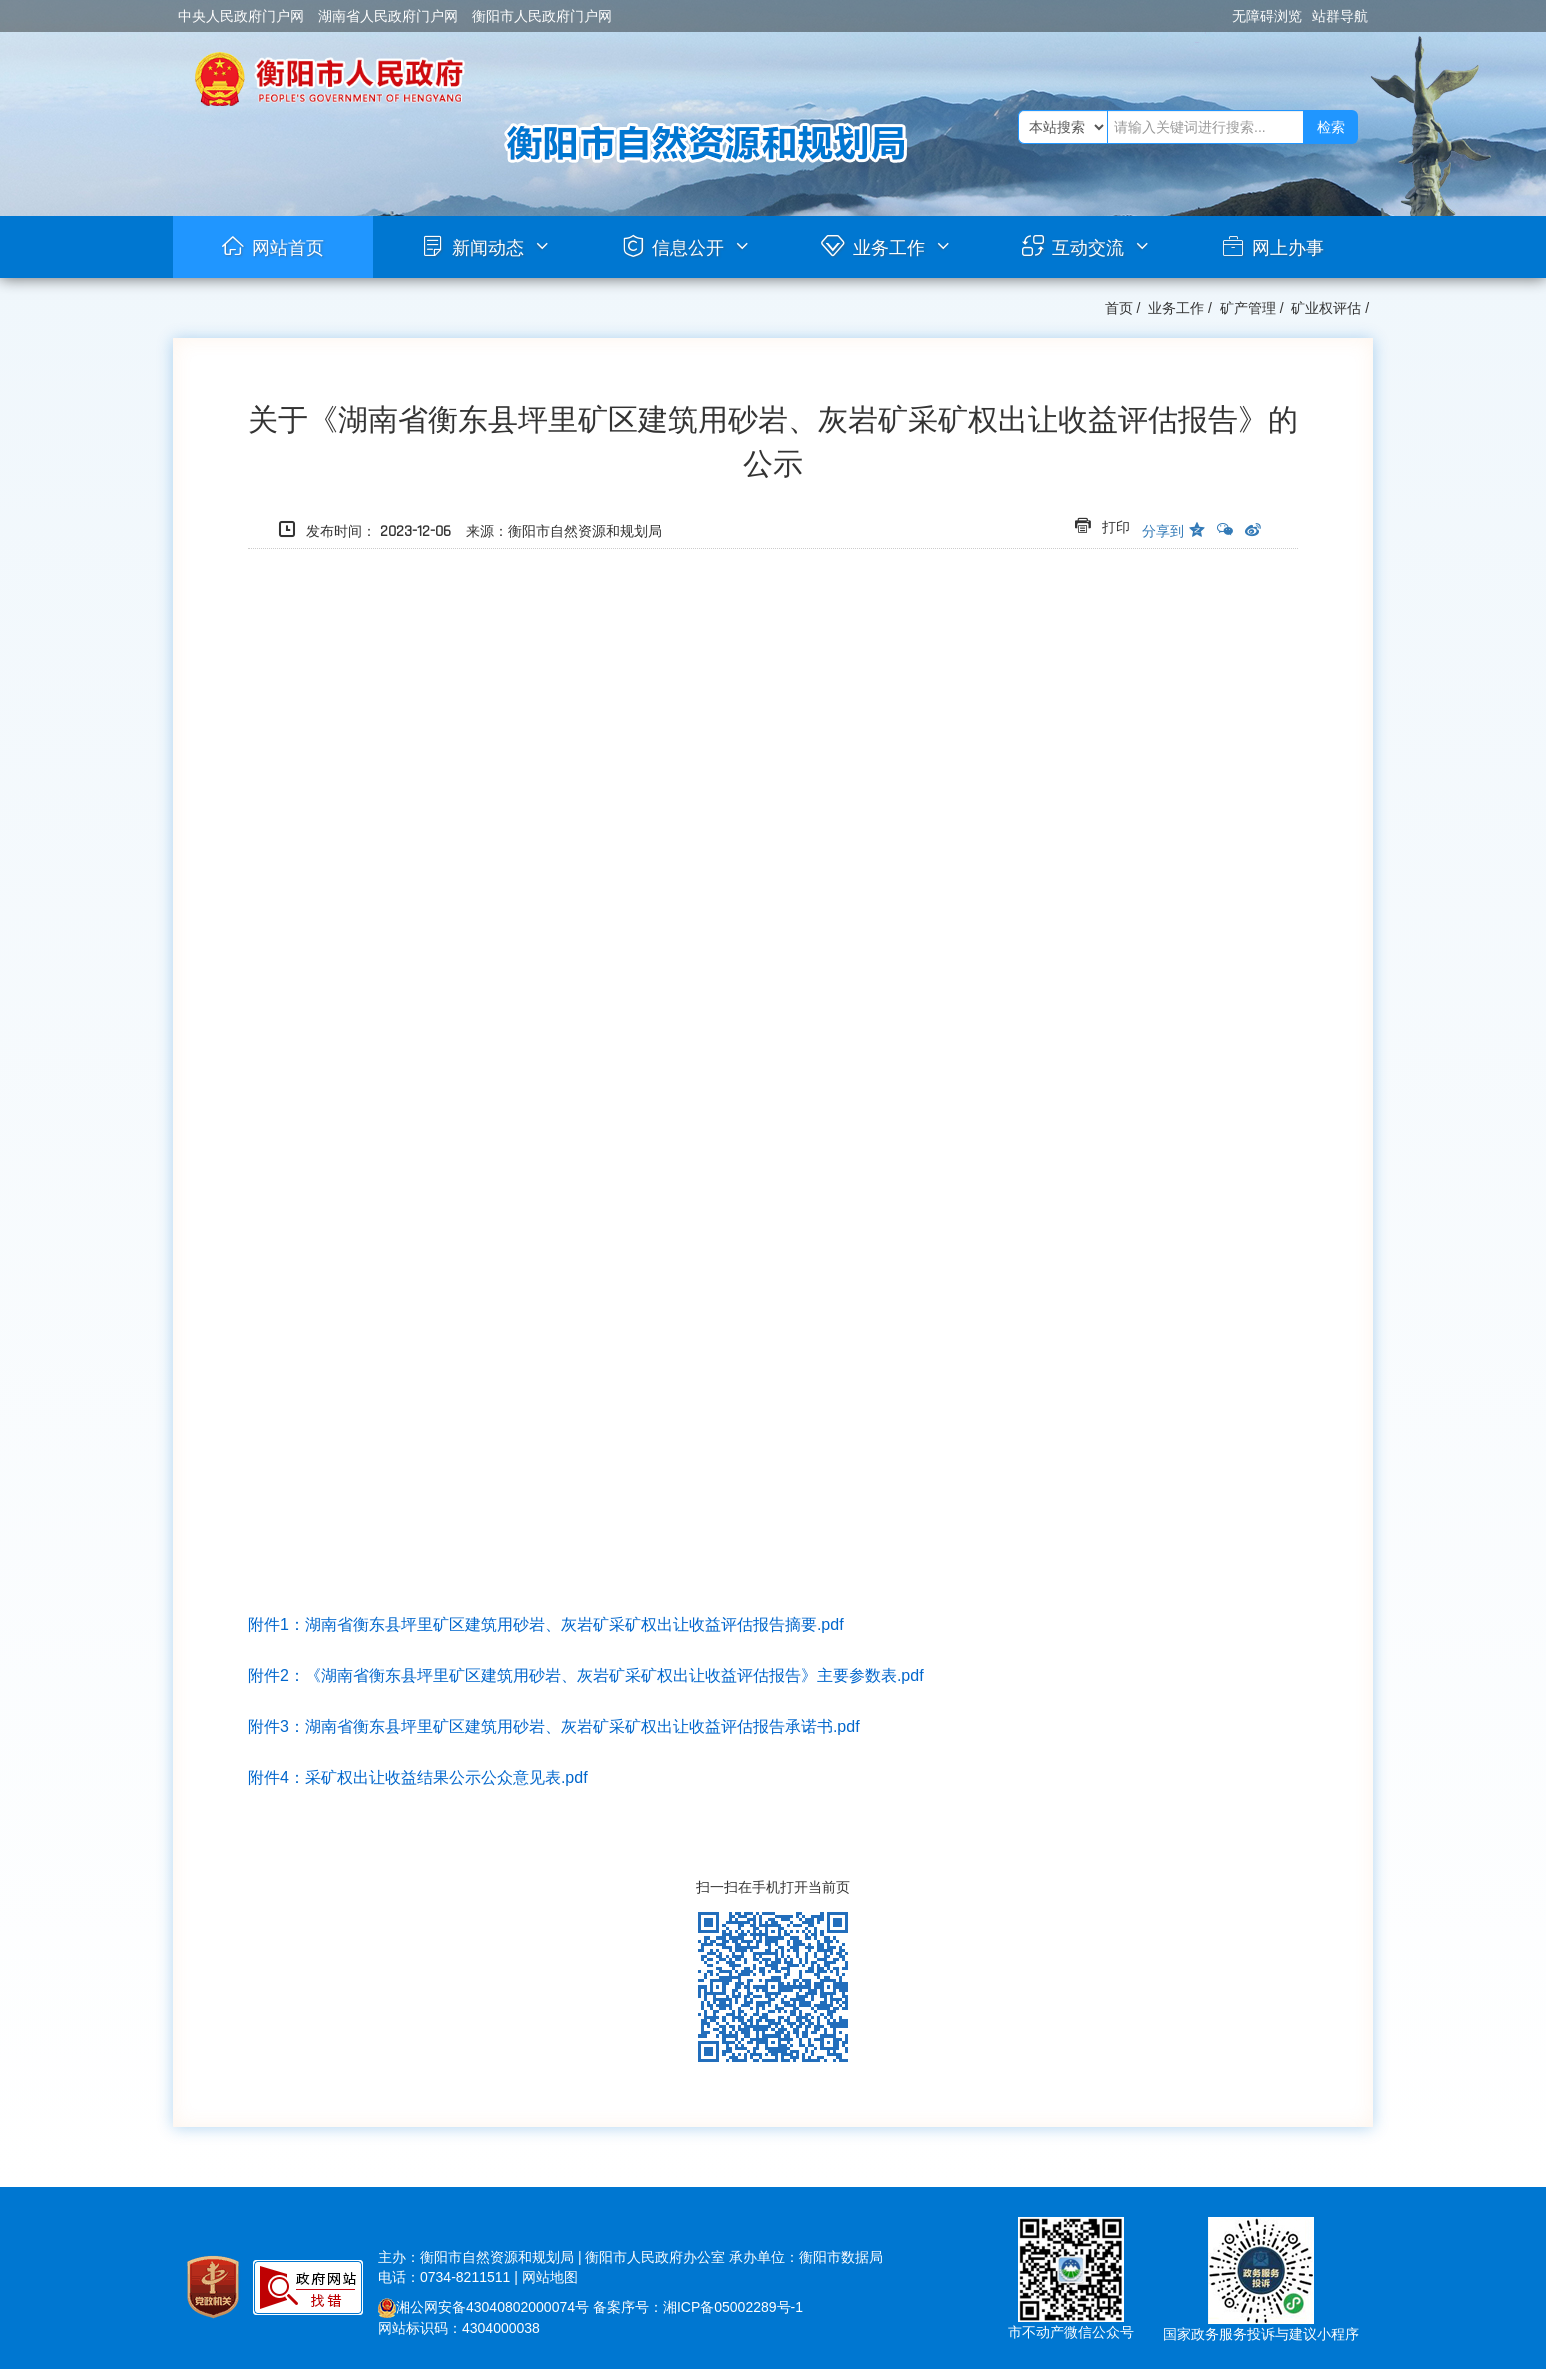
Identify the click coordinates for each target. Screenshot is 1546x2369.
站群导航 (1340, 16)
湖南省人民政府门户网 (388, 16)
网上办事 (1288, 248)
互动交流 (1088, 248)
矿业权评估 (1326, 308)
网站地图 (550, 2277)
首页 (1119, 308)
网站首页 (288, 248)
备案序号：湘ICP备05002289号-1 (698, 2307)
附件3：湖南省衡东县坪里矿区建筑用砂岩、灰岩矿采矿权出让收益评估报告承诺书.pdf (554, 1726)
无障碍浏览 (1267, 16)
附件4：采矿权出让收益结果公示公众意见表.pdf (418, 1777)
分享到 (1163, 531)
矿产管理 (1248, 308)
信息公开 (688, 248)
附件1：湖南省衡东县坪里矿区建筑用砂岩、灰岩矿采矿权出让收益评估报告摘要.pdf (546, 1624)
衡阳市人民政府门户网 (542, 16)
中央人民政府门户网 (241, 16)
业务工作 (889, 248)
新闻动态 (488, 248)
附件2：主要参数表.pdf (586, 1675)
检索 (1331, 127)
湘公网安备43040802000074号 (483, 2307)
